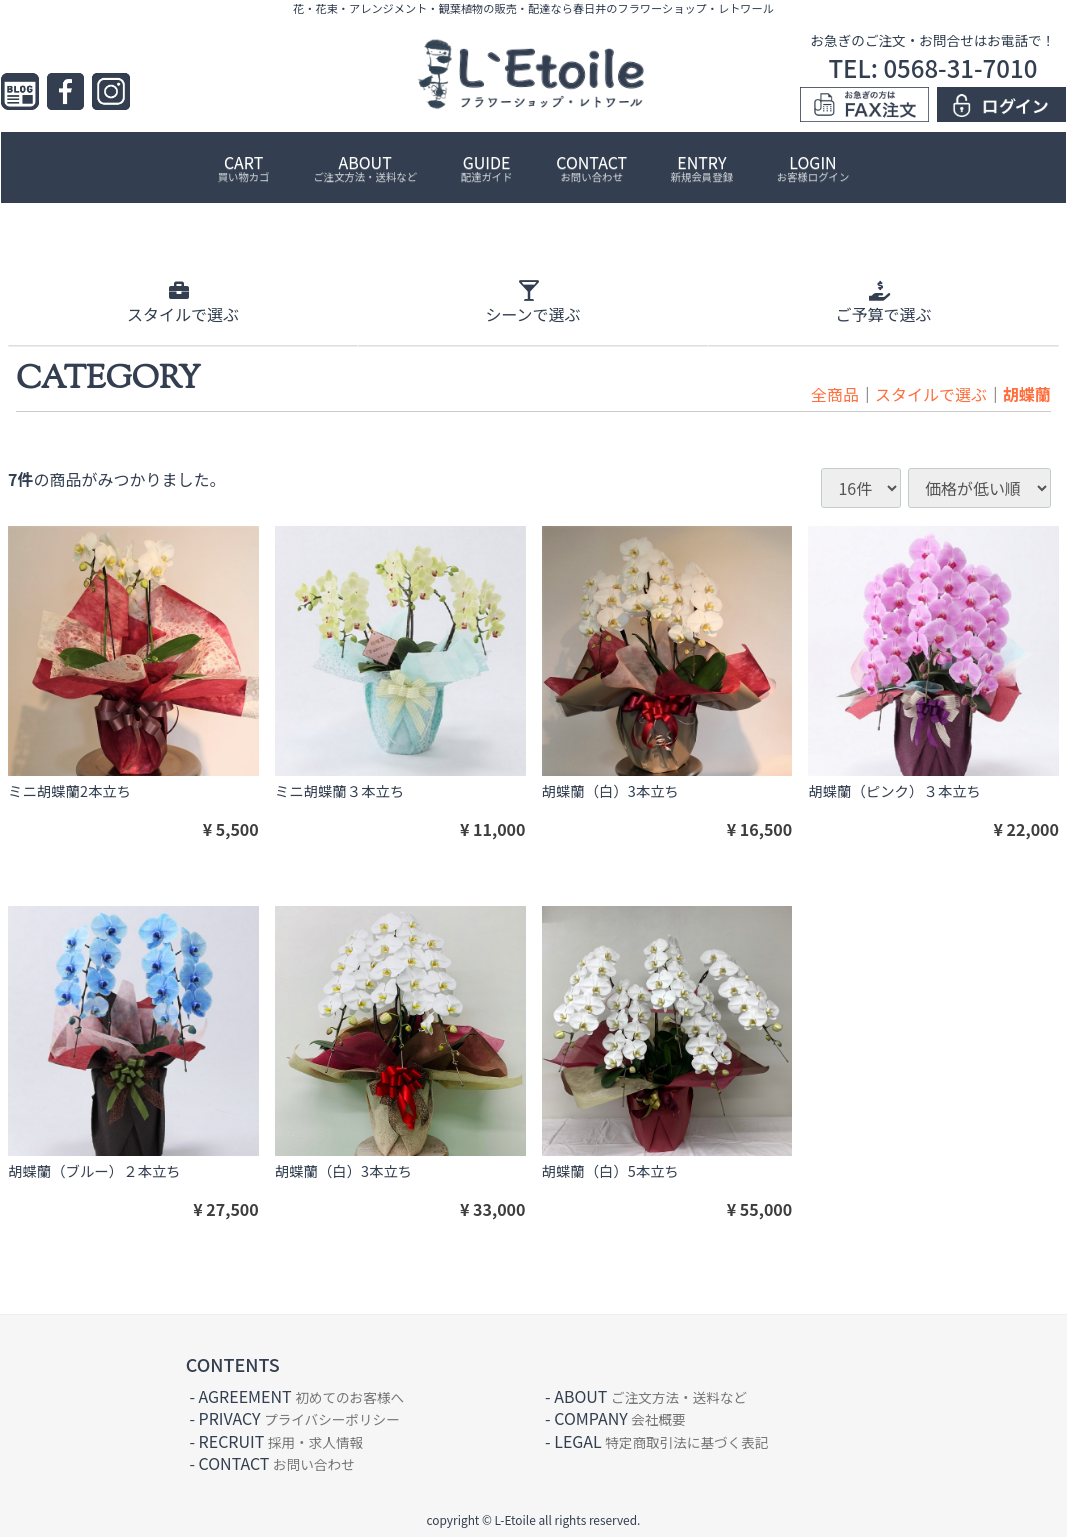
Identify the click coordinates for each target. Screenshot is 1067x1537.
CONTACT (591, 167)
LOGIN (813, 167)
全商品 (835, 393)
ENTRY (702, 167)
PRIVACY (299, 1418)
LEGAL (661, 1440)
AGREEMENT (301, 1395)
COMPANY (619, 1418)
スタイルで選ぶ (931, 393)
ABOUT (365, 167)
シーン (532, 302)
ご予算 (883, 302)
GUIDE (487, 167)
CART (244, 167)
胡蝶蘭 (1027, 393)
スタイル (183, 302)
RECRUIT (281, 1440)
